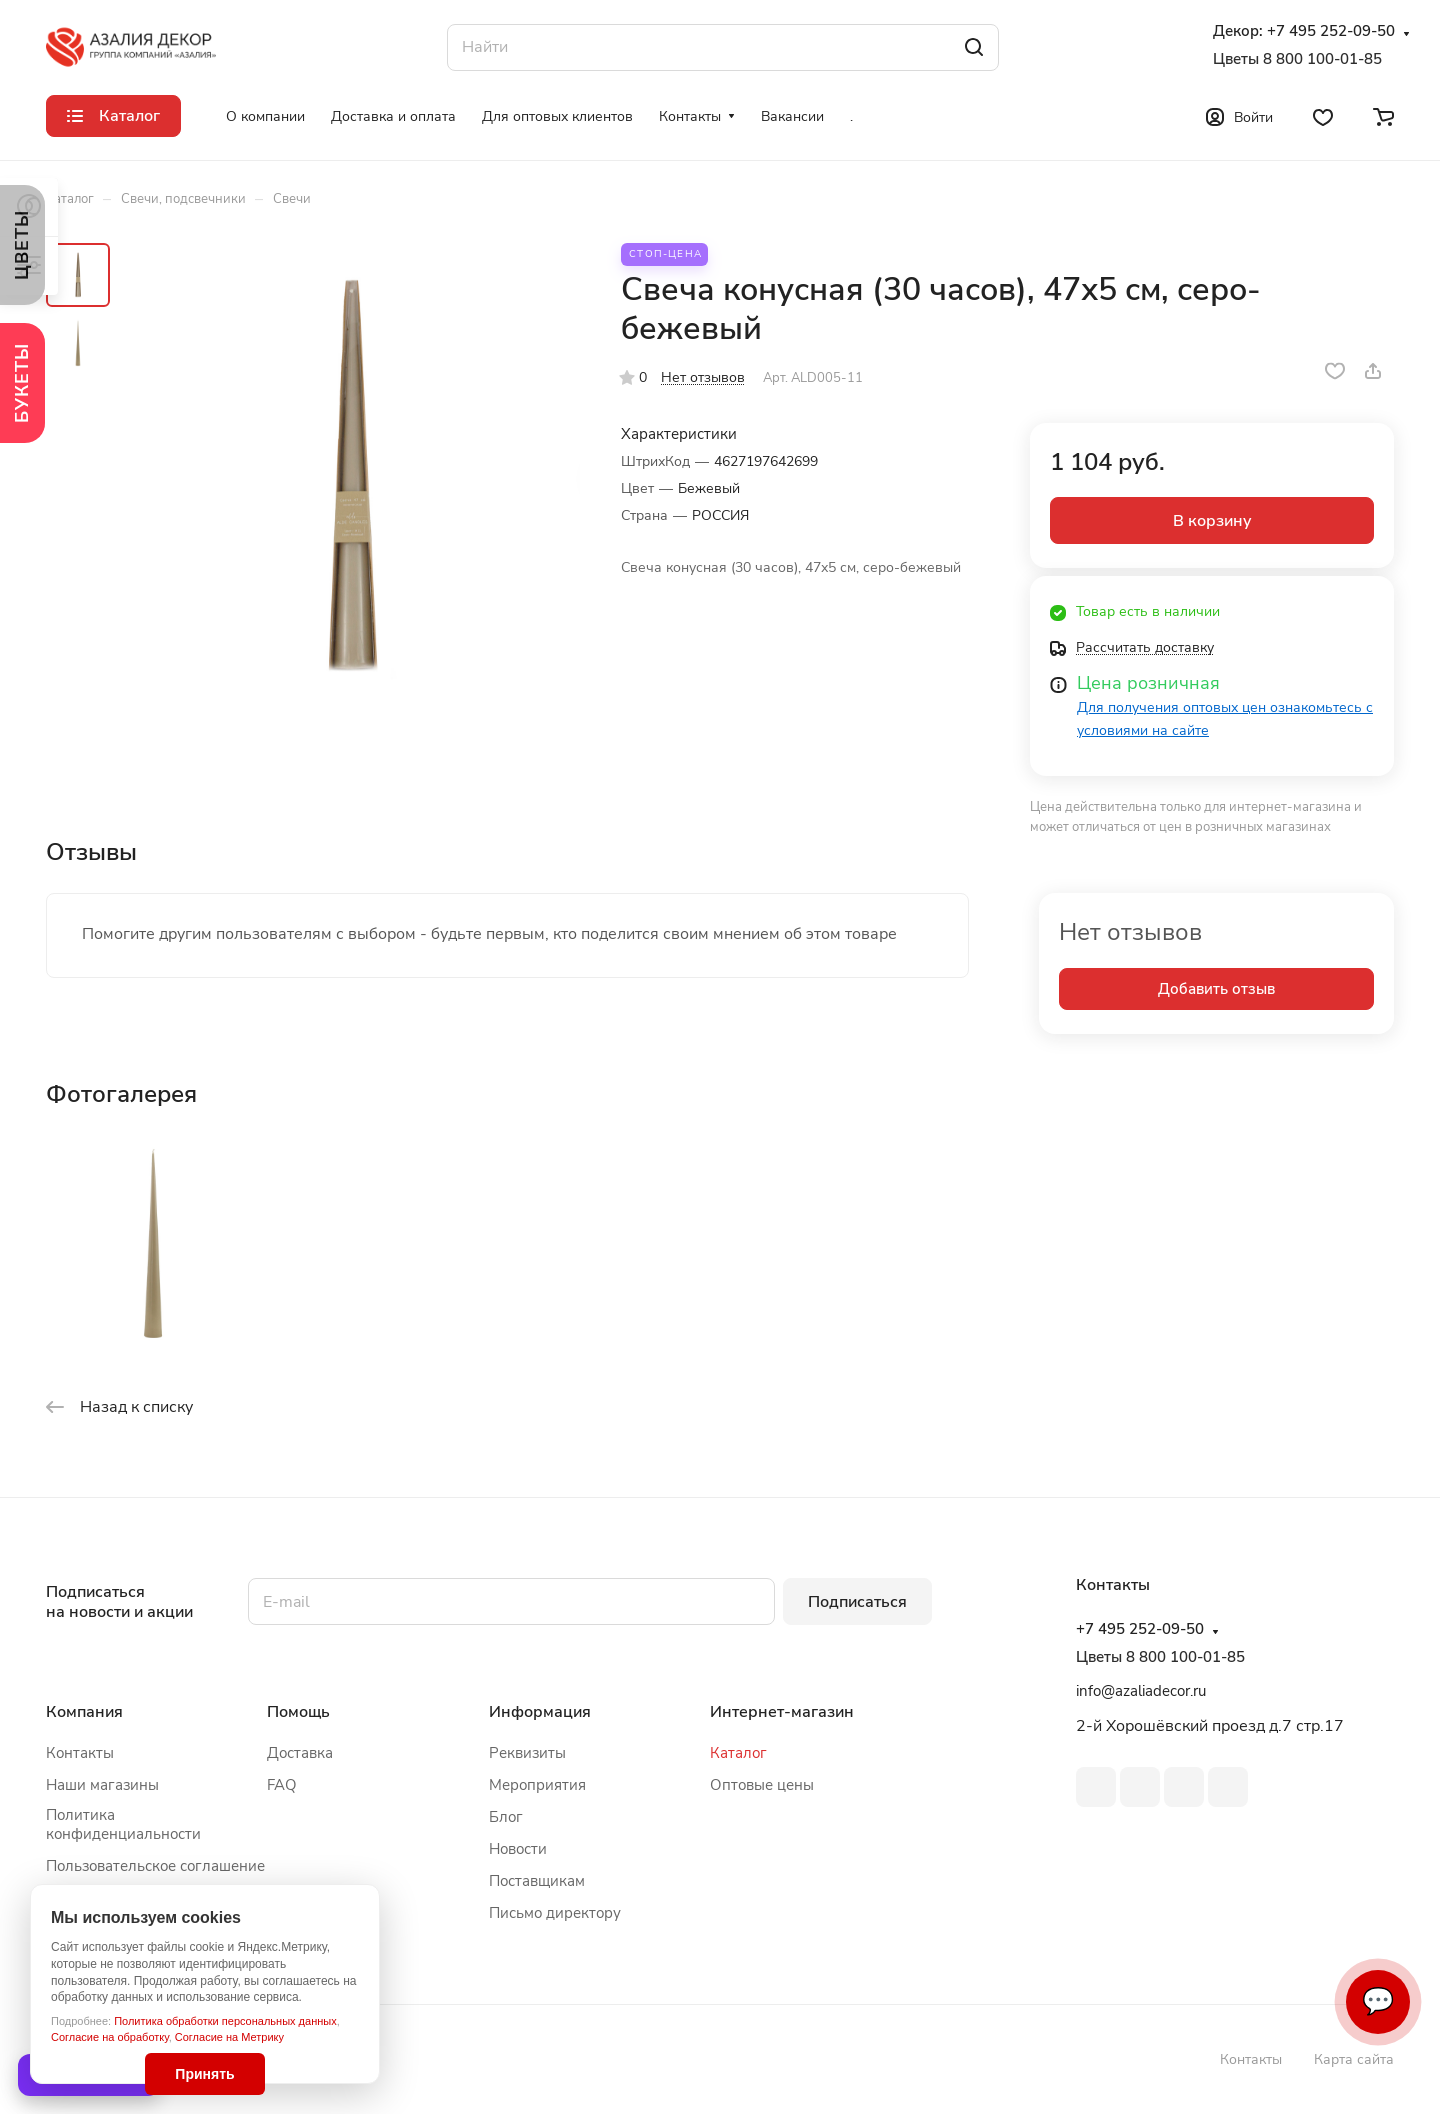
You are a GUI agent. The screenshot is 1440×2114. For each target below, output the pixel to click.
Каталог (738, 1753)
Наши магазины (102, 1785)
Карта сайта (1354, 2059)
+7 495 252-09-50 (1331, 31)
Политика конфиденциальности (123, 1824)
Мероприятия (537, 1785)
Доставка (300, 1753)
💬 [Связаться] (1378, 2001)
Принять (204, 2074)
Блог (506, 1817)
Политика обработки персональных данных (225, 2021)
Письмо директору (555, 1913)
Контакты (80, 1753)
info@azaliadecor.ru (1141, 1691)
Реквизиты (527, 1753)
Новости (518, 1849)
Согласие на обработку (110, 2037)
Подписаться (857, 1602)
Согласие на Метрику (229, 2037)
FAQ (282, 1785)
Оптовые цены (762, 1785)
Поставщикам (537, 1881)
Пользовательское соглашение (155, 1866)
